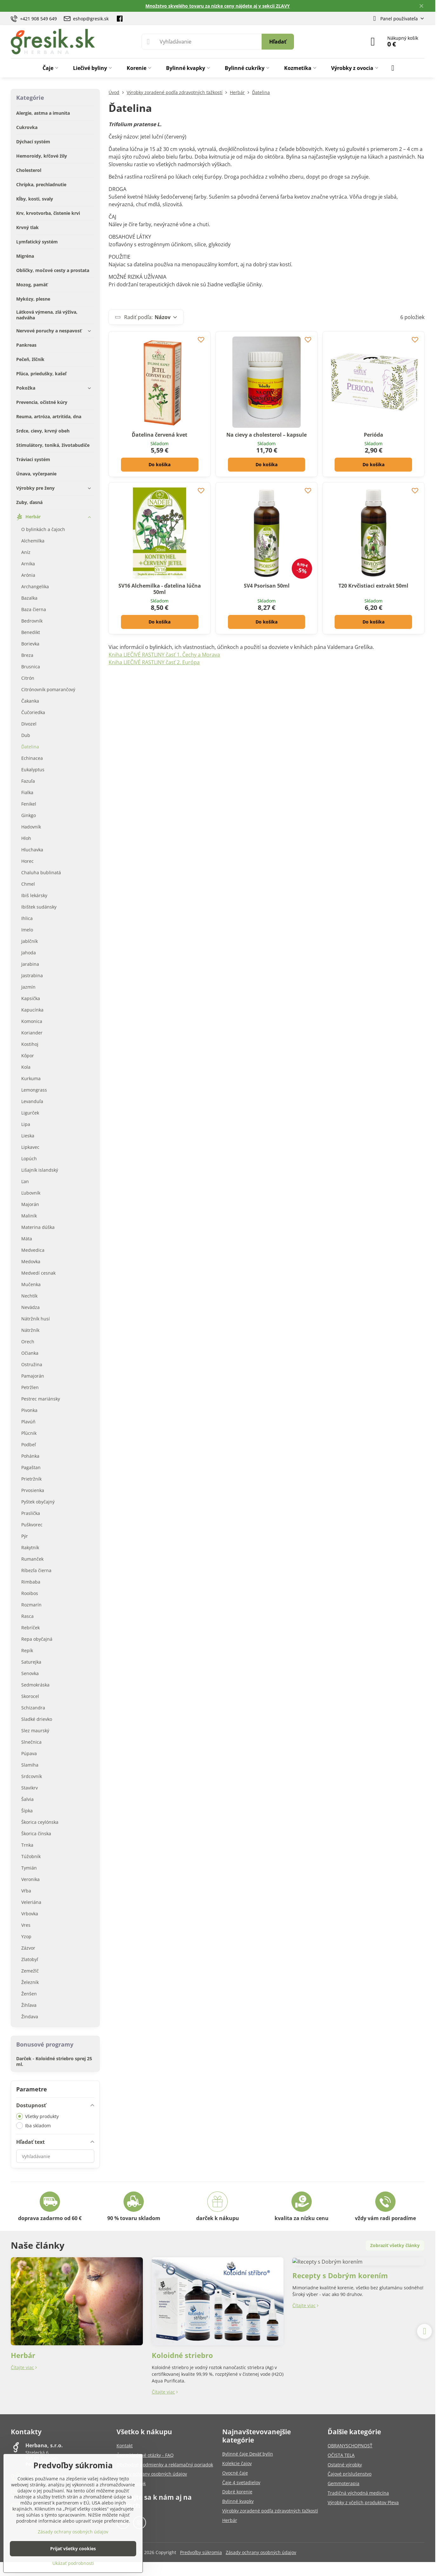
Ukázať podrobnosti (73, 2563)
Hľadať (277, 41)
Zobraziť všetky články (395, 2245)
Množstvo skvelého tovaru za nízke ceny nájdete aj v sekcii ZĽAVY (217, 6)
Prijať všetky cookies (73, 2548)
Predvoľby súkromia (201, 2552)
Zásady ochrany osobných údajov (261, 2552)
